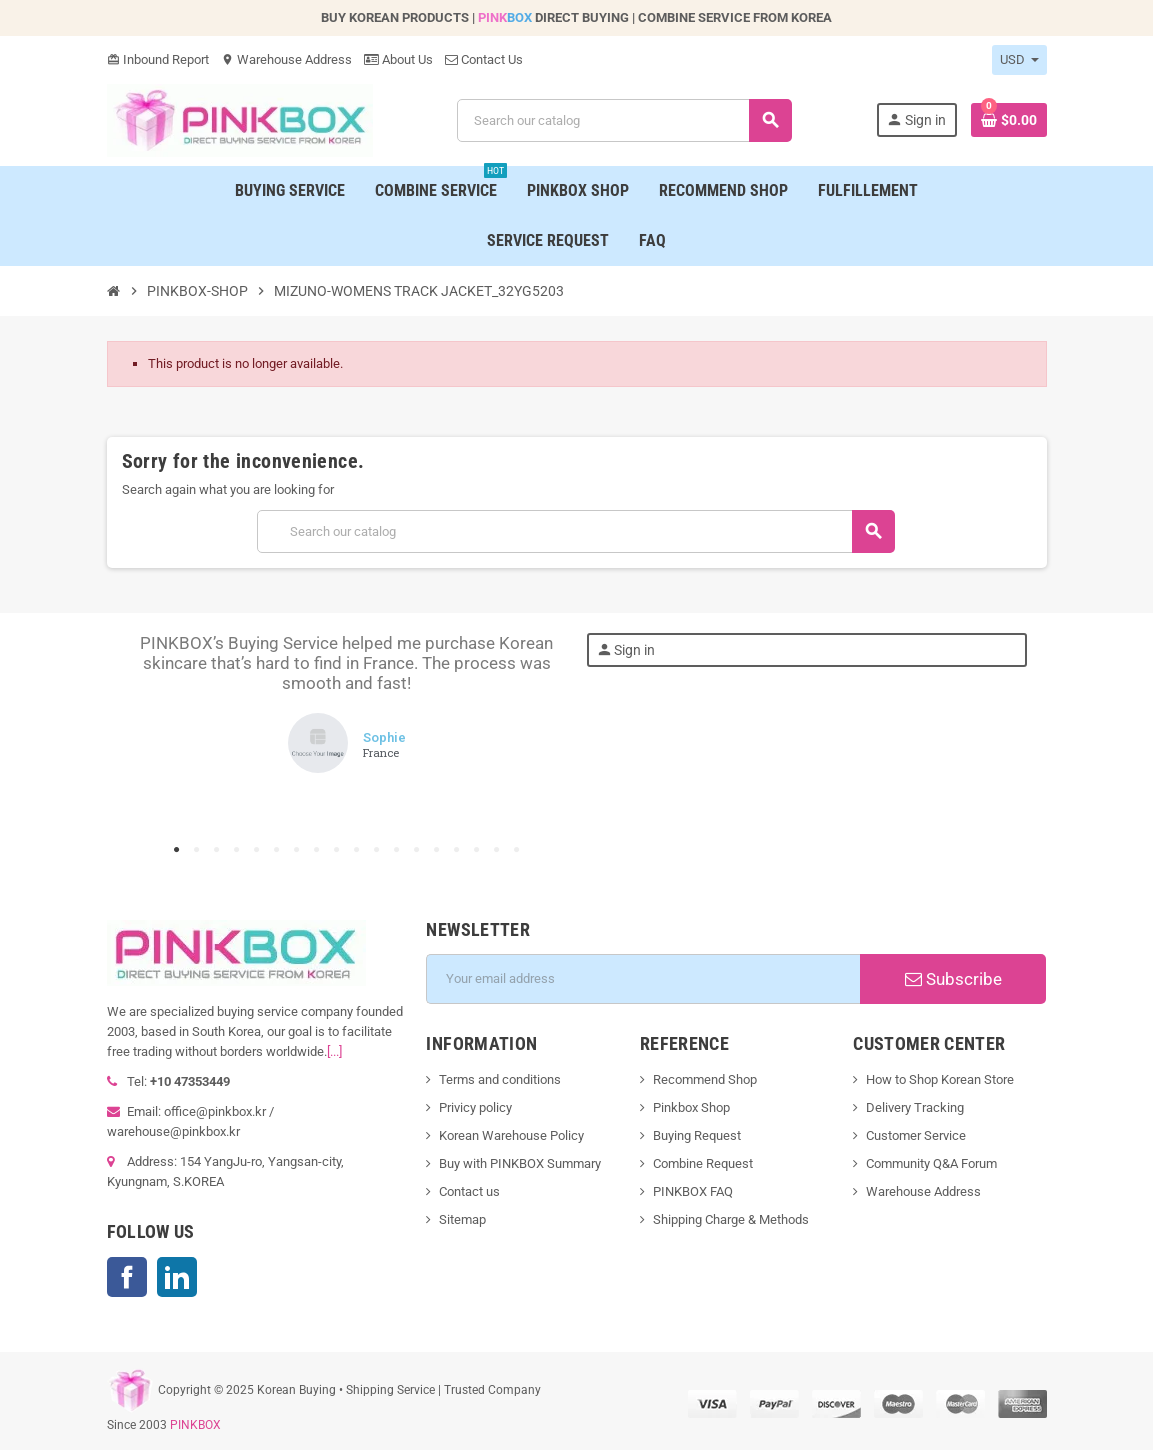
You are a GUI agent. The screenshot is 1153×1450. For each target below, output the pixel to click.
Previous (157, 734)
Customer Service (916, 1135)
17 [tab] (497, 850)
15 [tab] (457, 850)
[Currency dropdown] (1019, 60)
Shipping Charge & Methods (731, 1219)
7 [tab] (297, 850)
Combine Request (703, 1163)
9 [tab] (337, 850)
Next (537, 734)
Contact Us (484, 59)
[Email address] (643, 979)
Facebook (127, 1277)
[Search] (624, 120)
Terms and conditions (500, 1079)
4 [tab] (237, 850)
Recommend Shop (705, 1079)
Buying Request (697, 1135)
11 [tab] (377, 850)
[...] (334, 1051)
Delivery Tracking (915, 1107)
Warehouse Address (286, 59)
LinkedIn (177, 1277)
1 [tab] (177, 850)
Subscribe (953, 979)
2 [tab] (197, 850)
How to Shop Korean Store (940, 1079)
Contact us (469, 1191)
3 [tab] (217, 850)
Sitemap (462, 1219)
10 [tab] (357, 850)
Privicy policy (475, 1107)
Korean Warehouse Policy (511, 1135)
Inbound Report (158, 59)
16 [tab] (477, 850)
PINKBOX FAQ (693, 1191)
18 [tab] (517, 850)
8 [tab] (317, 850)
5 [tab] (257, 850)
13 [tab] (417, 850)
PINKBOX (195, 1425)
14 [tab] (437, 850)
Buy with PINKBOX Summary (520, 1163)
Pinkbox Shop (691, 1107)
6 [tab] (277, 850)
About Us (398, 59)
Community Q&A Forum (931, 1163)
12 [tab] (397, 850)
